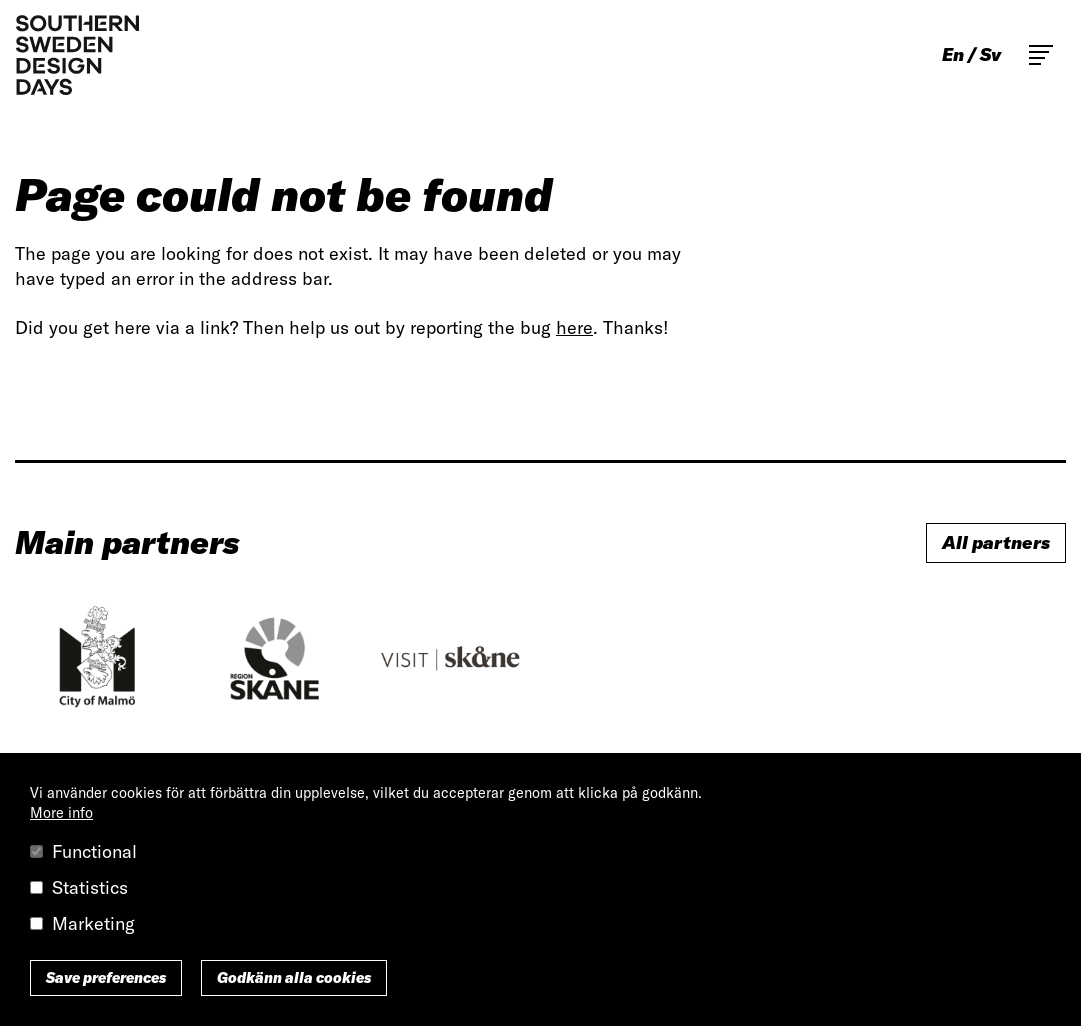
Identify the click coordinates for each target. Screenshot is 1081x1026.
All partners (996, 542)
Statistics (90, 887)
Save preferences (106, 978)
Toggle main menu (1041, 55)
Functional (94, 851)
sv (990, 55)
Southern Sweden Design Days (77, 55)
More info (61, 813)
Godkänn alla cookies (294, 978)
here (574, 327)
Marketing (93, 923)
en (953, 55)
